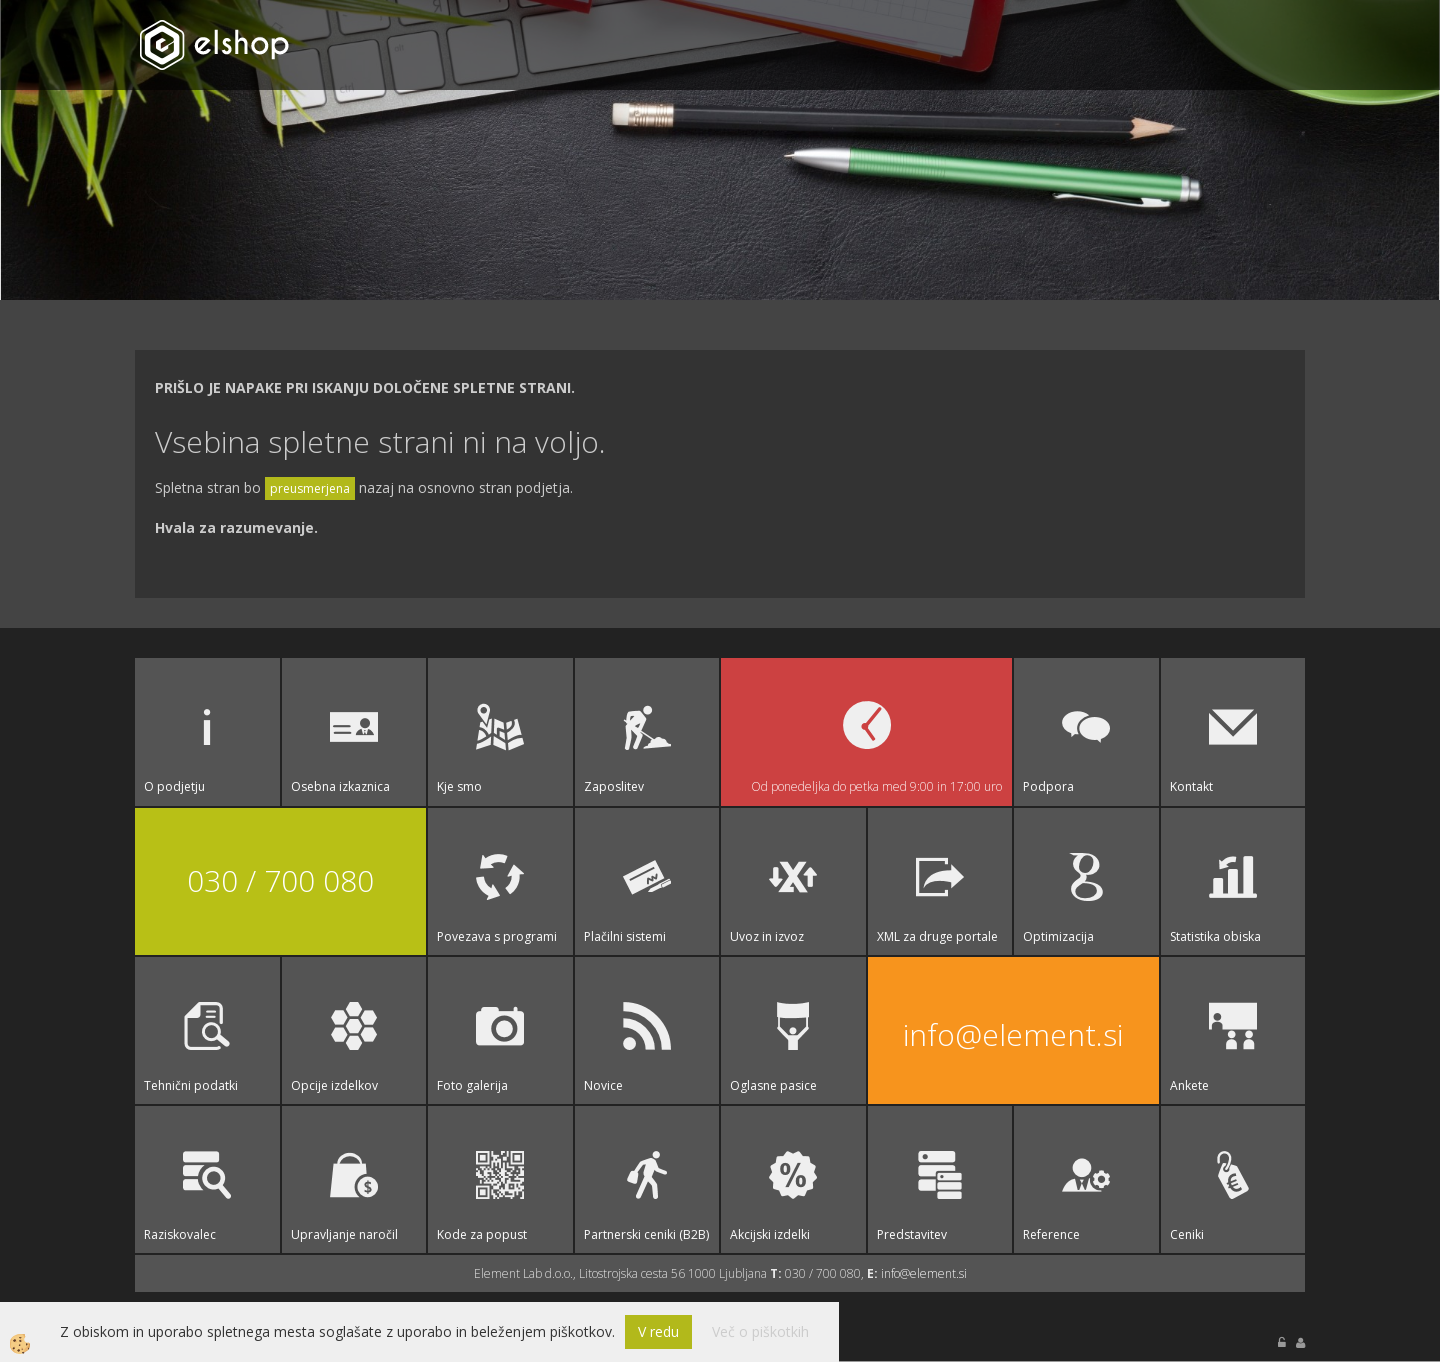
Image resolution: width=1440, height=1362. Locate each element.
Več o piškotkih (760, 1331)
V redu (658, 1331)
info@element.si (1013, 1034)
